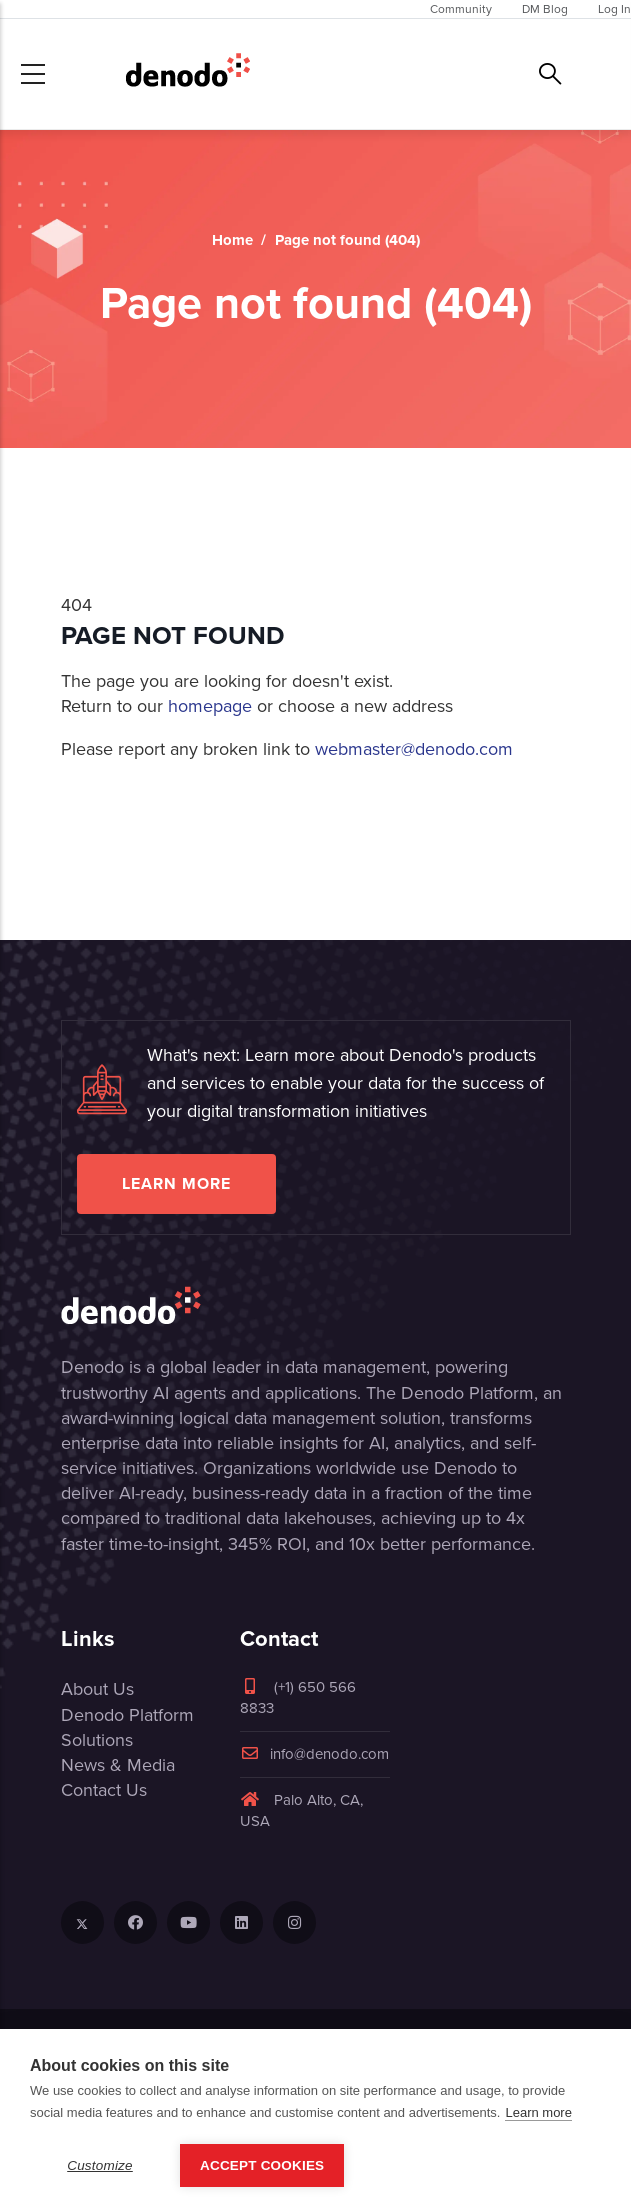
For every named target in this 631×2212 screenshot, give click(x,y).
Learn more (176, 1183)
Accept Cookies (262, 2165)
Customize (100, 2165)
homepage (210, 706)
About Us (97, 1689)
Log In (614, 9)
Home (232, 240)
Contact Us (104, 1790)
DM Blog (545, 9)
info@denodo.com (314, 1754)
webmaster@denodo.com (414, 749)
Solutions (97, 1740)
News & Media (118, 1765)
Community (461, 9)
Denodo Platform (127, 1715)
